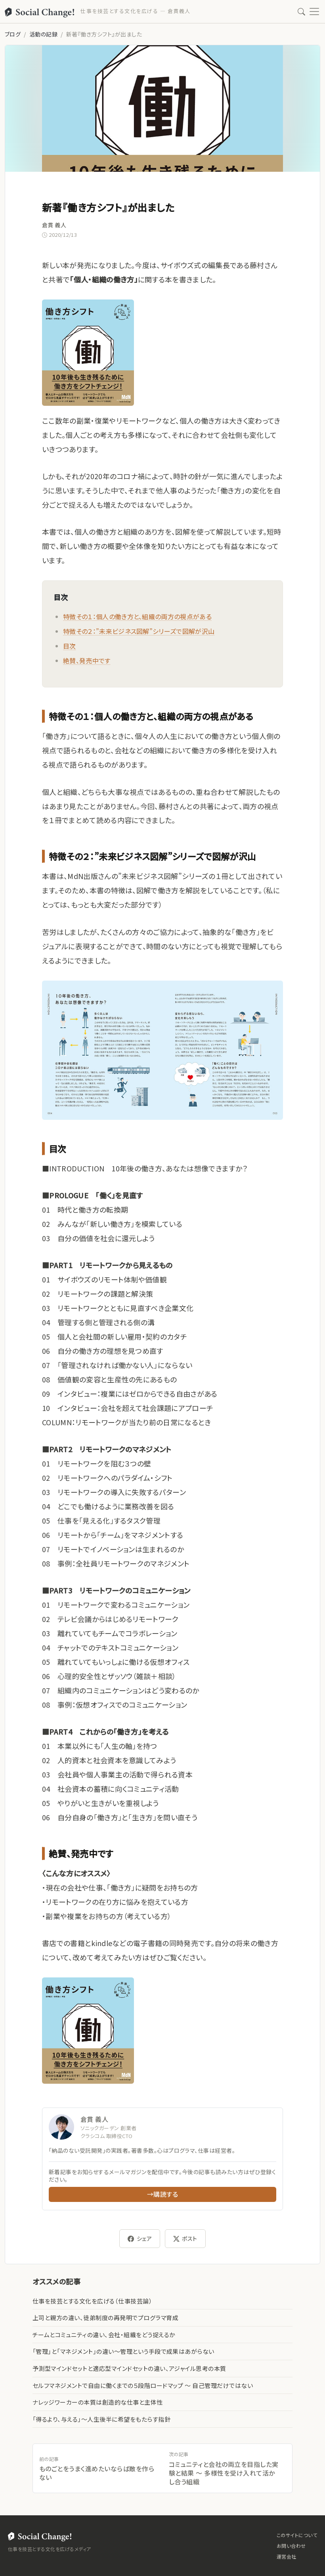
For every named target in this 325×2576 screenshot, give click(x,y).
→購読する (162, 2194)
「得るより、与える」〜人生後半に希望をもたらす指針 (101, 2419)
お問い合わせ (291, 2545)
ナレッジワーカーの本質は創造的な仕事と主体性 (97, 2402)
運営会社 (286, 2556)
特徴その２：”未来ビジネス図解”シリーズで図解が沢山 (138, 631)
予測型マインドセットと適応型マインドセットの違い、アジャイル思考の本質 (129, 2368)
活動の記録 (43, 34)
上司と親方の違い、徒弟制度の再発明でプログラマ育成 (105, 2317)
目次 (69, 646)
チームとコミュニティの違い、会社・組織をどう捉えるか (103, 2334)
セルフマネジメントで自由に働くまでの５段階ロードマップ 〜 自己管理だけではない (142, 2385)
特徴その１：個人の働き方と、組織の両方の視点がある (137, 616)
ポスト (185, 2239)
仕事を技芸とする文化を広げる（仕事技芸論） (92, 2301)
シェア (140, 2239)
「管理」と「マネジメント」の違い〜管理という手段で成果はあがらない (123, 2351)
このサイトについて (297, 2535)
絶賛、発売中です (87, 660)
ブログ (13, 34)
